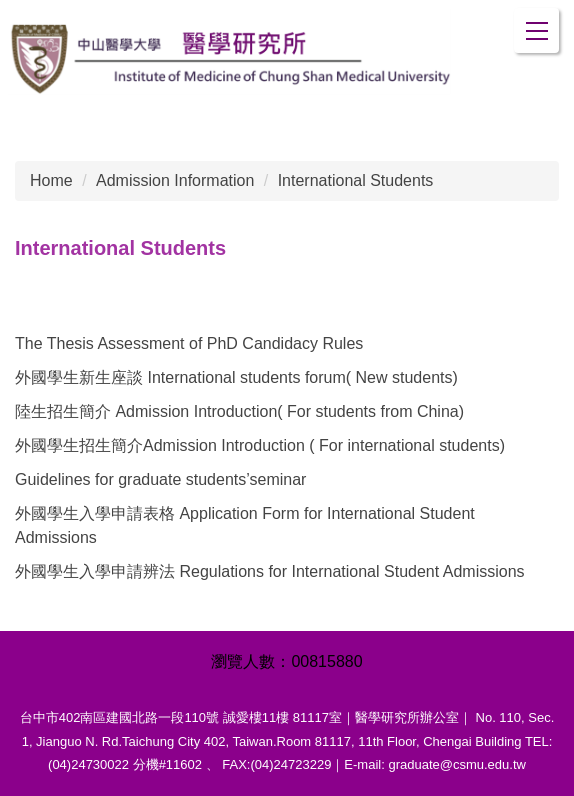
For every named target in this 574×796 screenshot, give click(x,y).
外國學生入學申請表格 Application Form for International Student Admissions (245, 525)
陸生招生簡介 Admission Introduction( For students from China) (239, 411)
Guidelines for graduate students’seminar (160, 479)
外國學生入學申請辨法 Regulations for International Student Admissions (270, 571)
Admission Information (175, 180)
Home (51, 180)
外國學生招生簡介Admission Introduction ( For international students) (260, 445)
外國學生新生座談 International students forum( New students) (236, 377)
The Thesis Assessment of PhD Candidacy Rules (189, 343)
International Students (356, 180)
